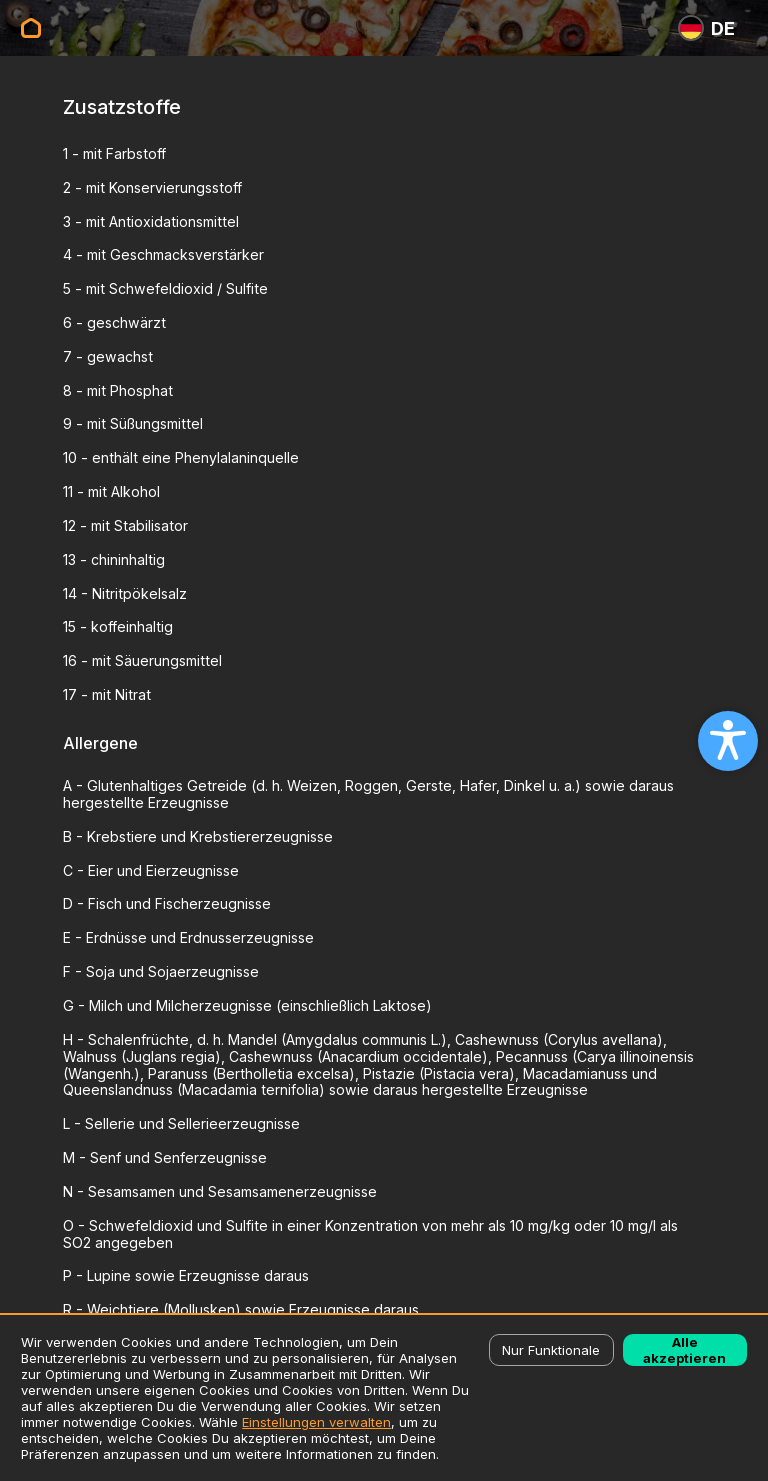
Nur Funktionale (551, 1350)
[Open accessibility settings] (728, 741)
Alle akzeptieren (684, 1350)
